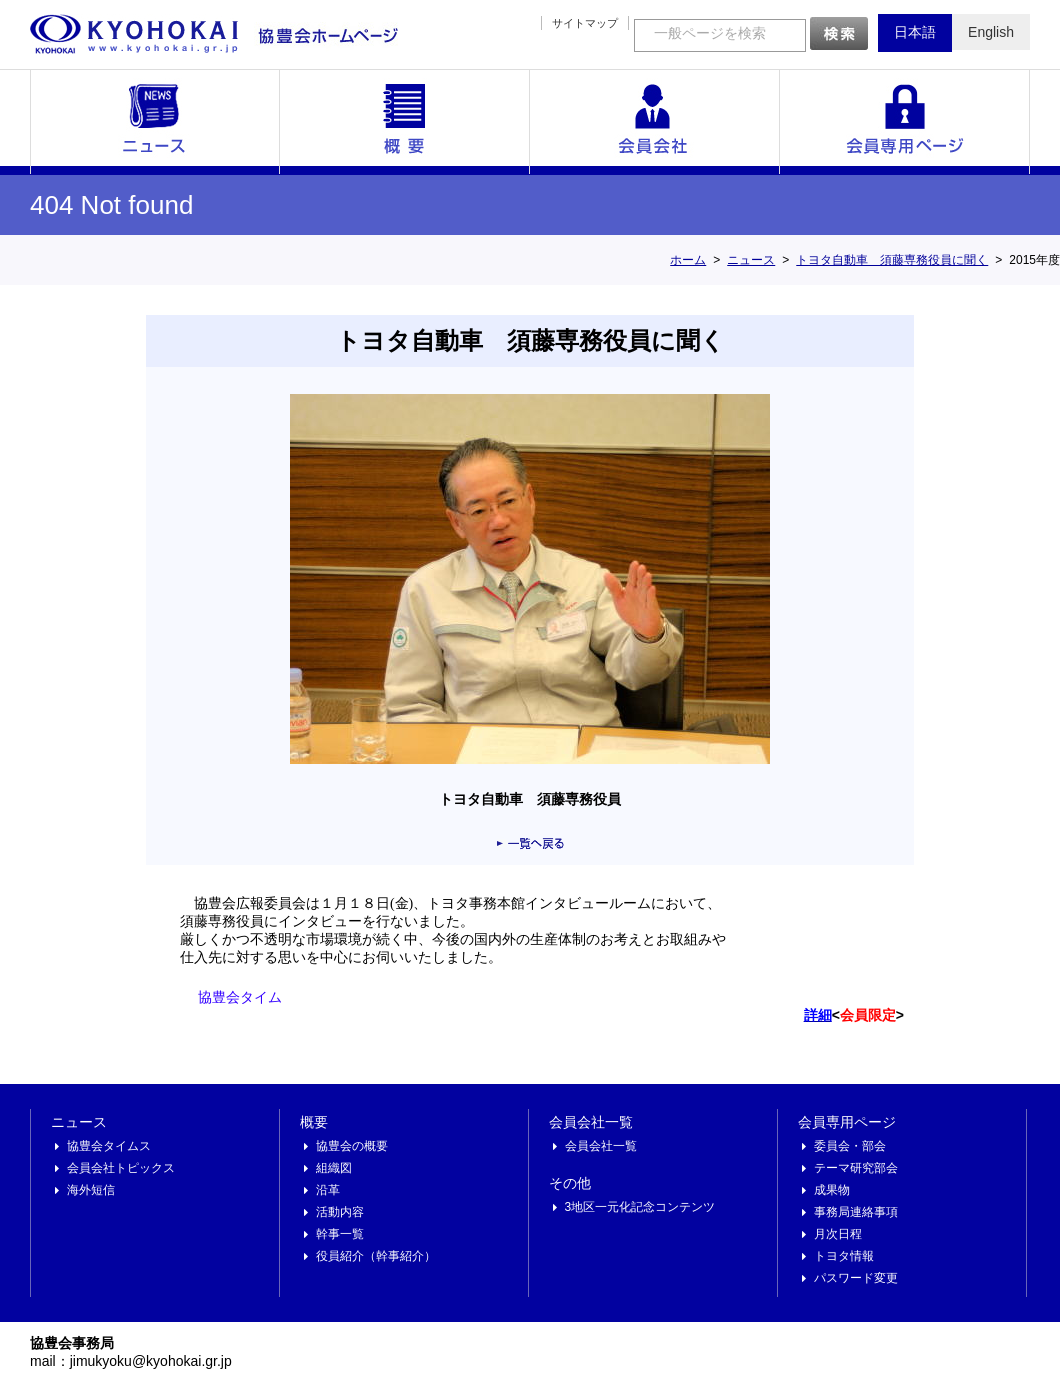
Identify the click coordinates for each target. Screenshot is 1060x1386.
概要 (405, 122)
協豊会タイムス (109, 1146)
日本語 (915, 32)
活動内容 (340, 1212)
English (991, 32)
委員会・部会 (850, 1146)
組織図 (334, 1168)
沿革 (328, 1190)
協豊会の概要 (352, 1146)
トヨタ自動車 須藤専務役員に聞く (892, 260)
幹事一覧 (340, 1234)
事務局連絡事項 (856, 1212)
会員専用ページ (905, 122)
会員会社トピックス (121, 1168)
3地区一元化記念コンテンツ (640, 1207)
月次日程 (838, 1234)
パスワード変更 (856, 1278)
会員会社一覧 (655, 122)
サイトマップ (585, 23)
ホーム (688, 260)
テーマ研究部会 (856, 1168)
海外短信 (91, 1190)
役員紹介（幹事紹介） (376, 1256)
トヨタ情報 (844, 1256)
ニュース (155, 122)
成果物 (832, 1190)
